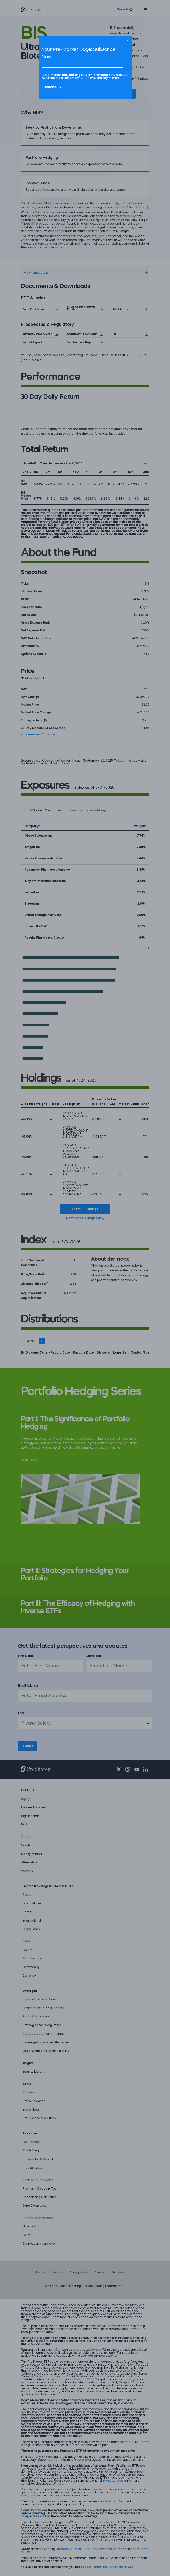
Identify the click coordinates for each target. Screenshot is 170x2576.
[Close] (127, 40)
